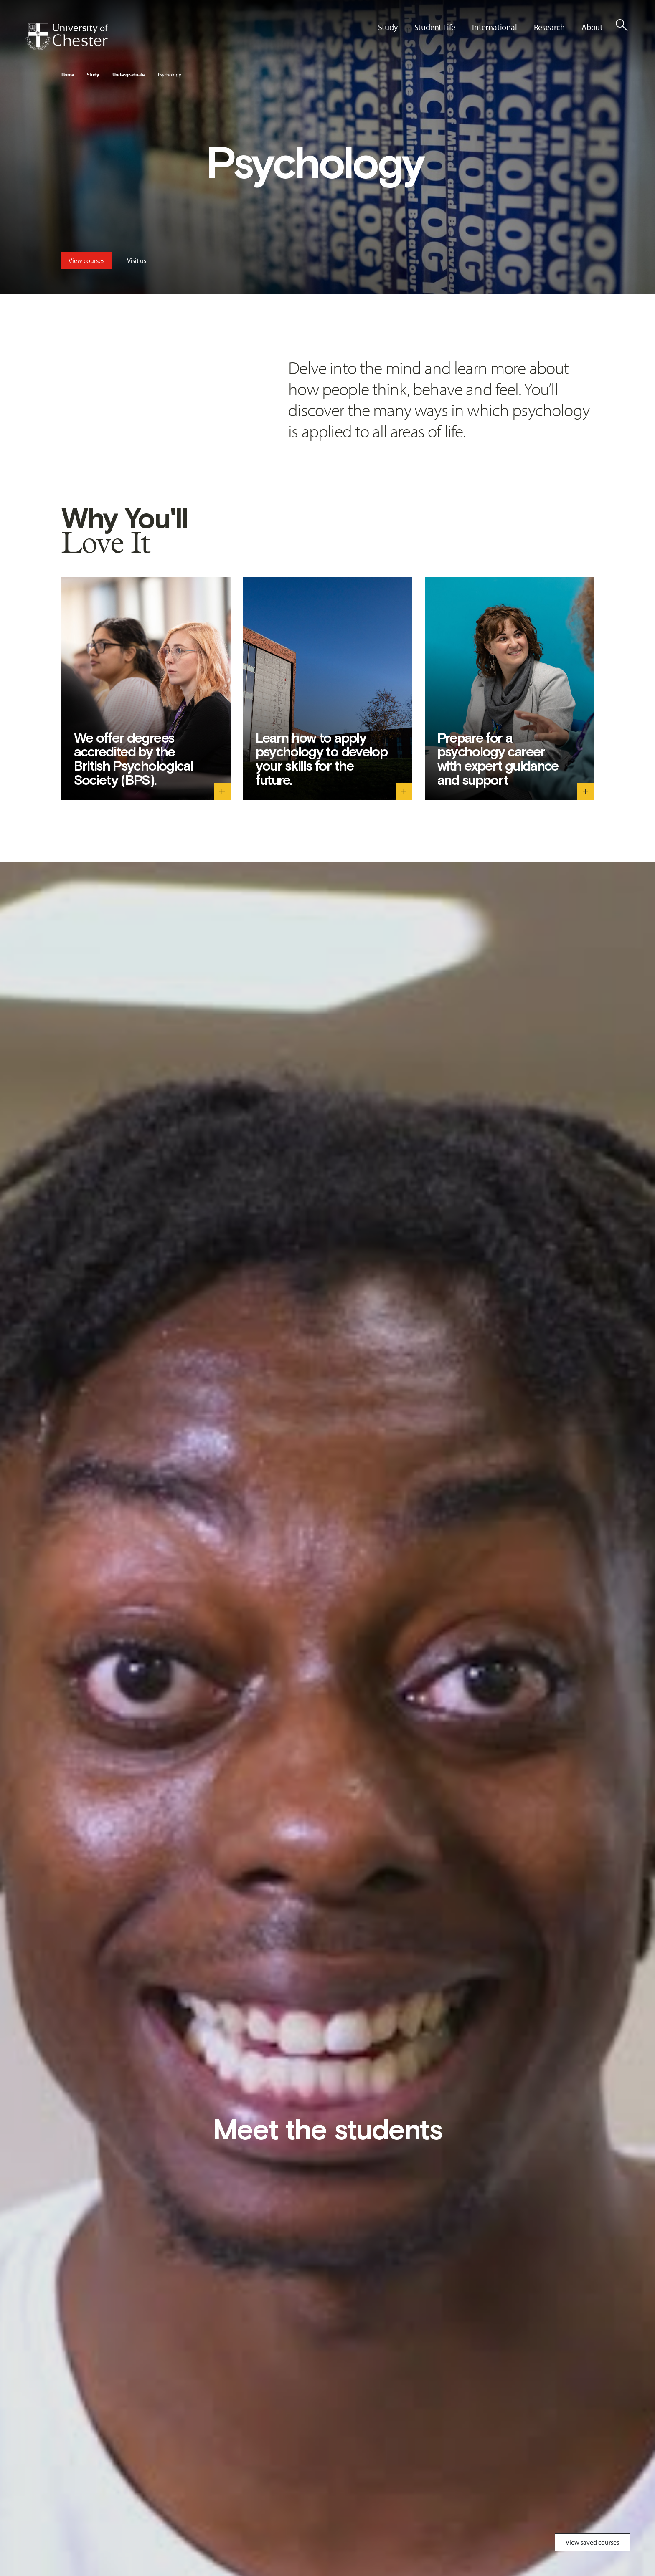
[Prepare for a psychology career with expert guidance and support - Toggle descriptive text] (585, 791)
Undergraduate (128, 74)
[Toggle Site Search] (621, 25)
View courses (86, 260)
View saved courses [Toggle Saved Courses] (592, 2542)
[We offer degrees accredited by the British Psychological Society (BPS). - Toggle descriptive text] (222, 791)
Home (67, 74)
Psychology (169, 74)
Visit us (136, 260)
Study (93, 74)
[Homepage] (66, 36)
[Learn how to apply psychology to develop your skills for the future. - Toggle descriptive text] (404, 791)
